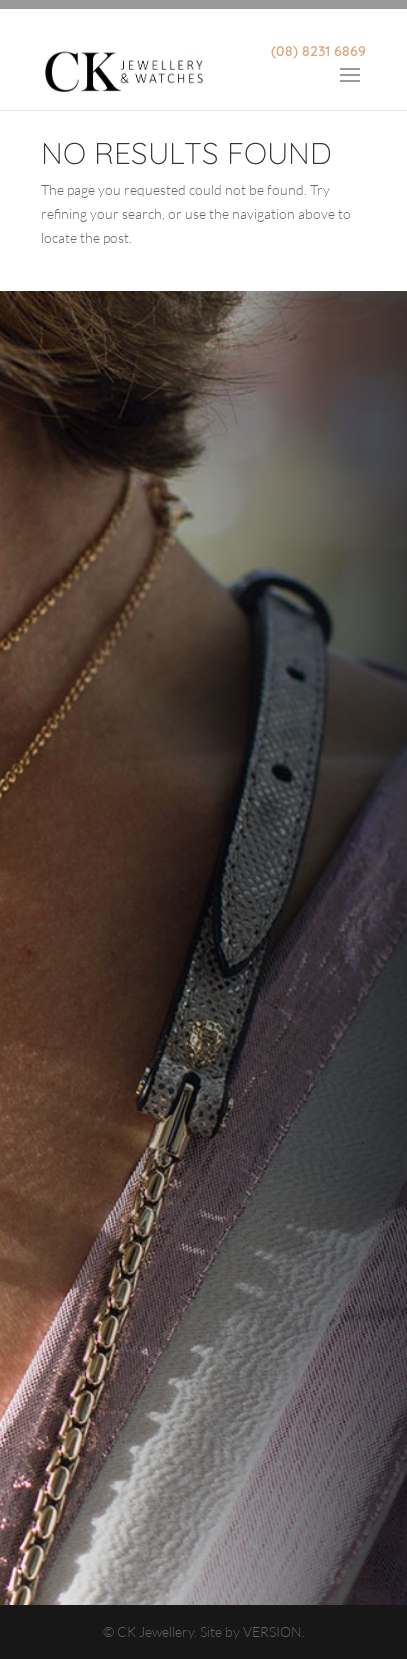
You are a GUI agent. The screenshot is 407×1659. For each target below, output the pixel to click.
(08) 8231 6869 (318, 51)
